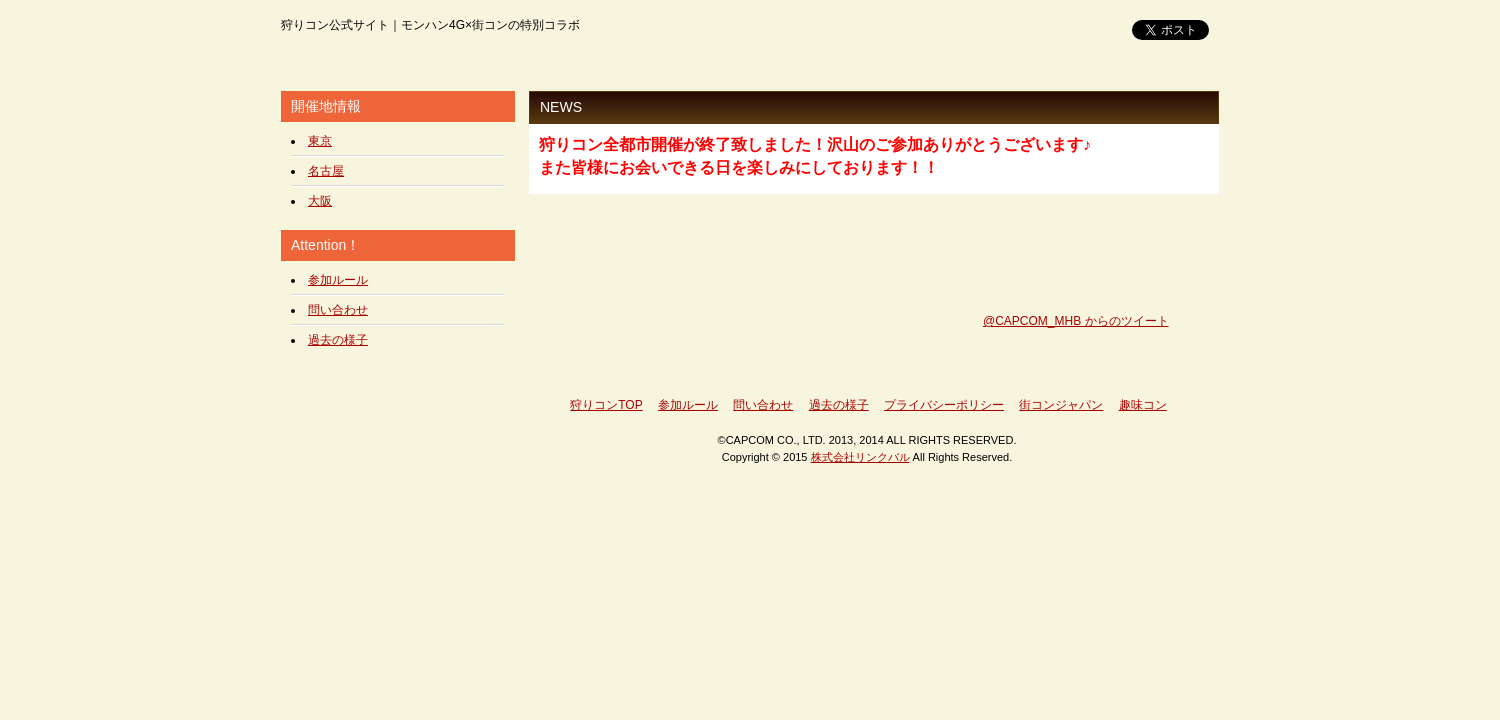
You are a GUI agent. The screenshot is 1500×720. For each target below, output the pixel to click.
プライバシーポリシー (944, 405)
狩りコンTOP (606, 405)
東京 (320, 141)
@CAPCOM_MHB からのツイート (1076, 321)
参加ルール (338, 280)
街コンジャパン (1061, 405)
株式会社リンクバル (860, 457)
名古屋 (326, 171)
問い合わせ (338, 310)
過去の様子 (338, 340)
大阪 (320, 201)
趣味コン (1143, 405)
